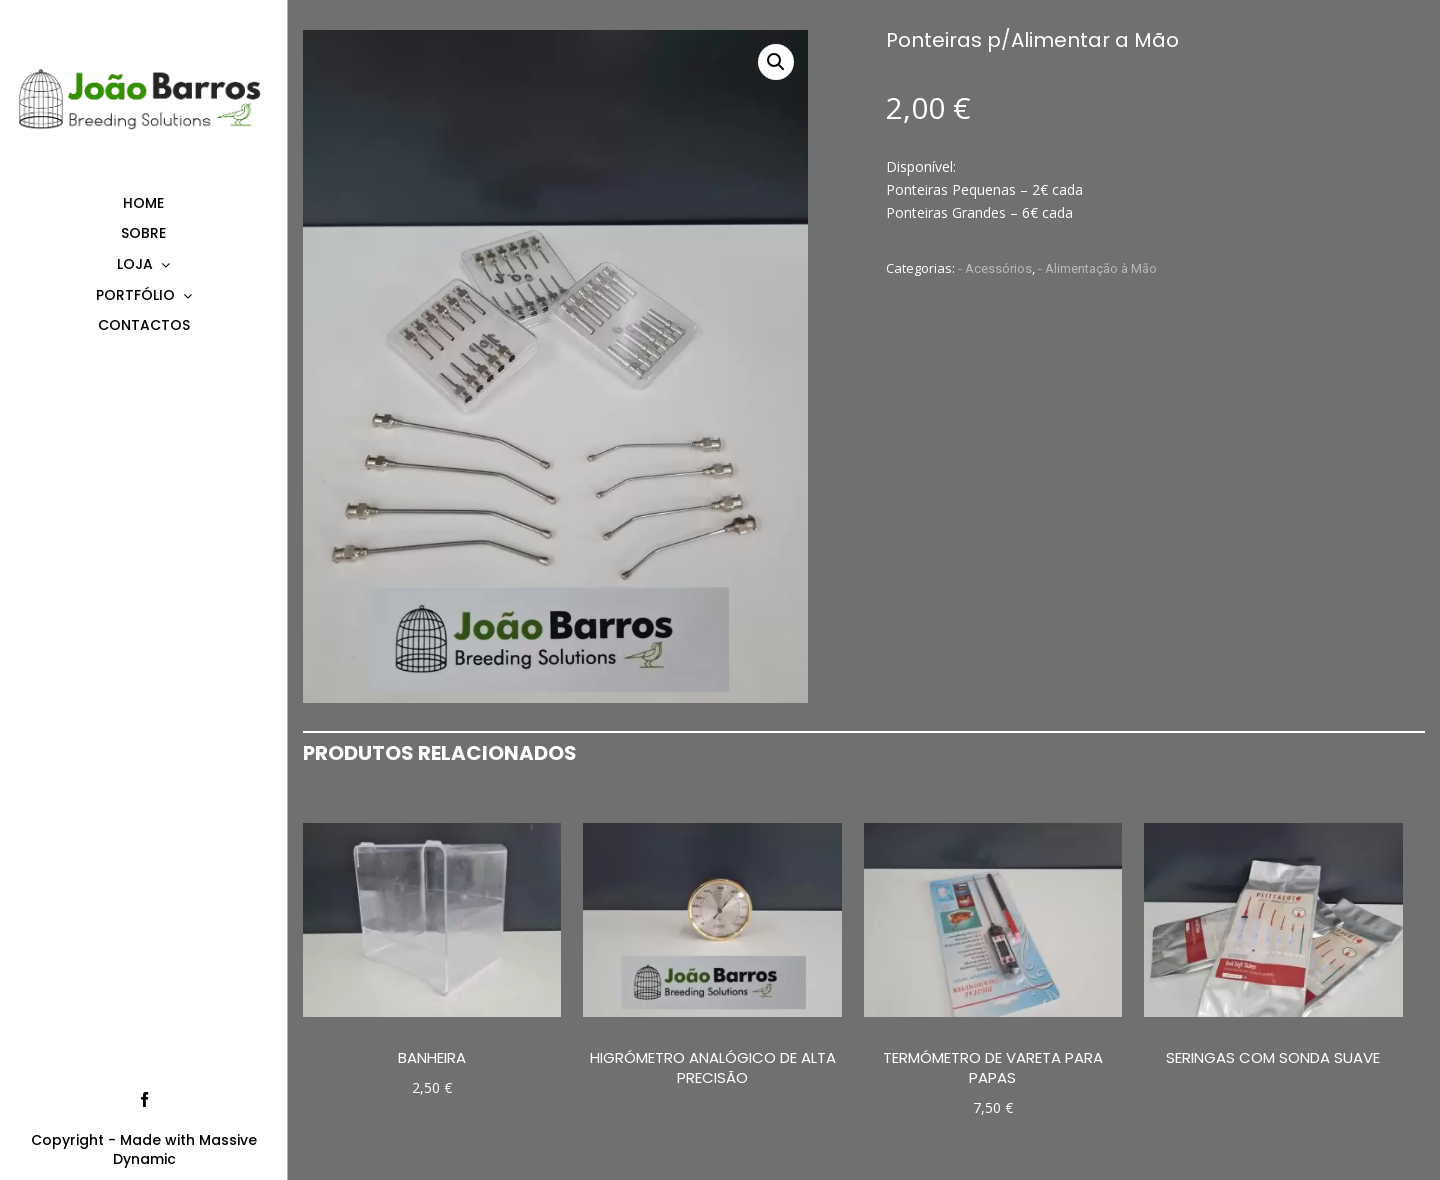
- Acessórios (995, 268)
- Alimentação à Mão (1097, 268)
